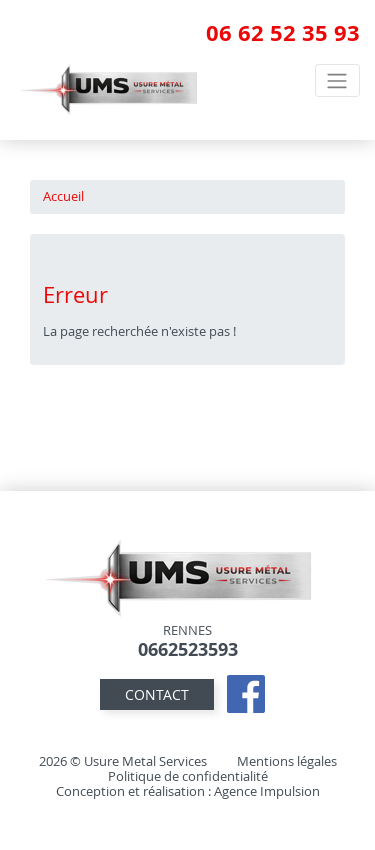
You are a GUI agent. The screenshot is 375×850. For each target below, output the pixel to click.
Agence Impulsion (267, 791)
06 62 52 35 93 (283, 32)
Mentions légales (287, 761)
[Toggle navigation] (337, 80)
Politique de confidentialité (188, 776)
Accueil (63, 196)
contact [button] (157, 694)
